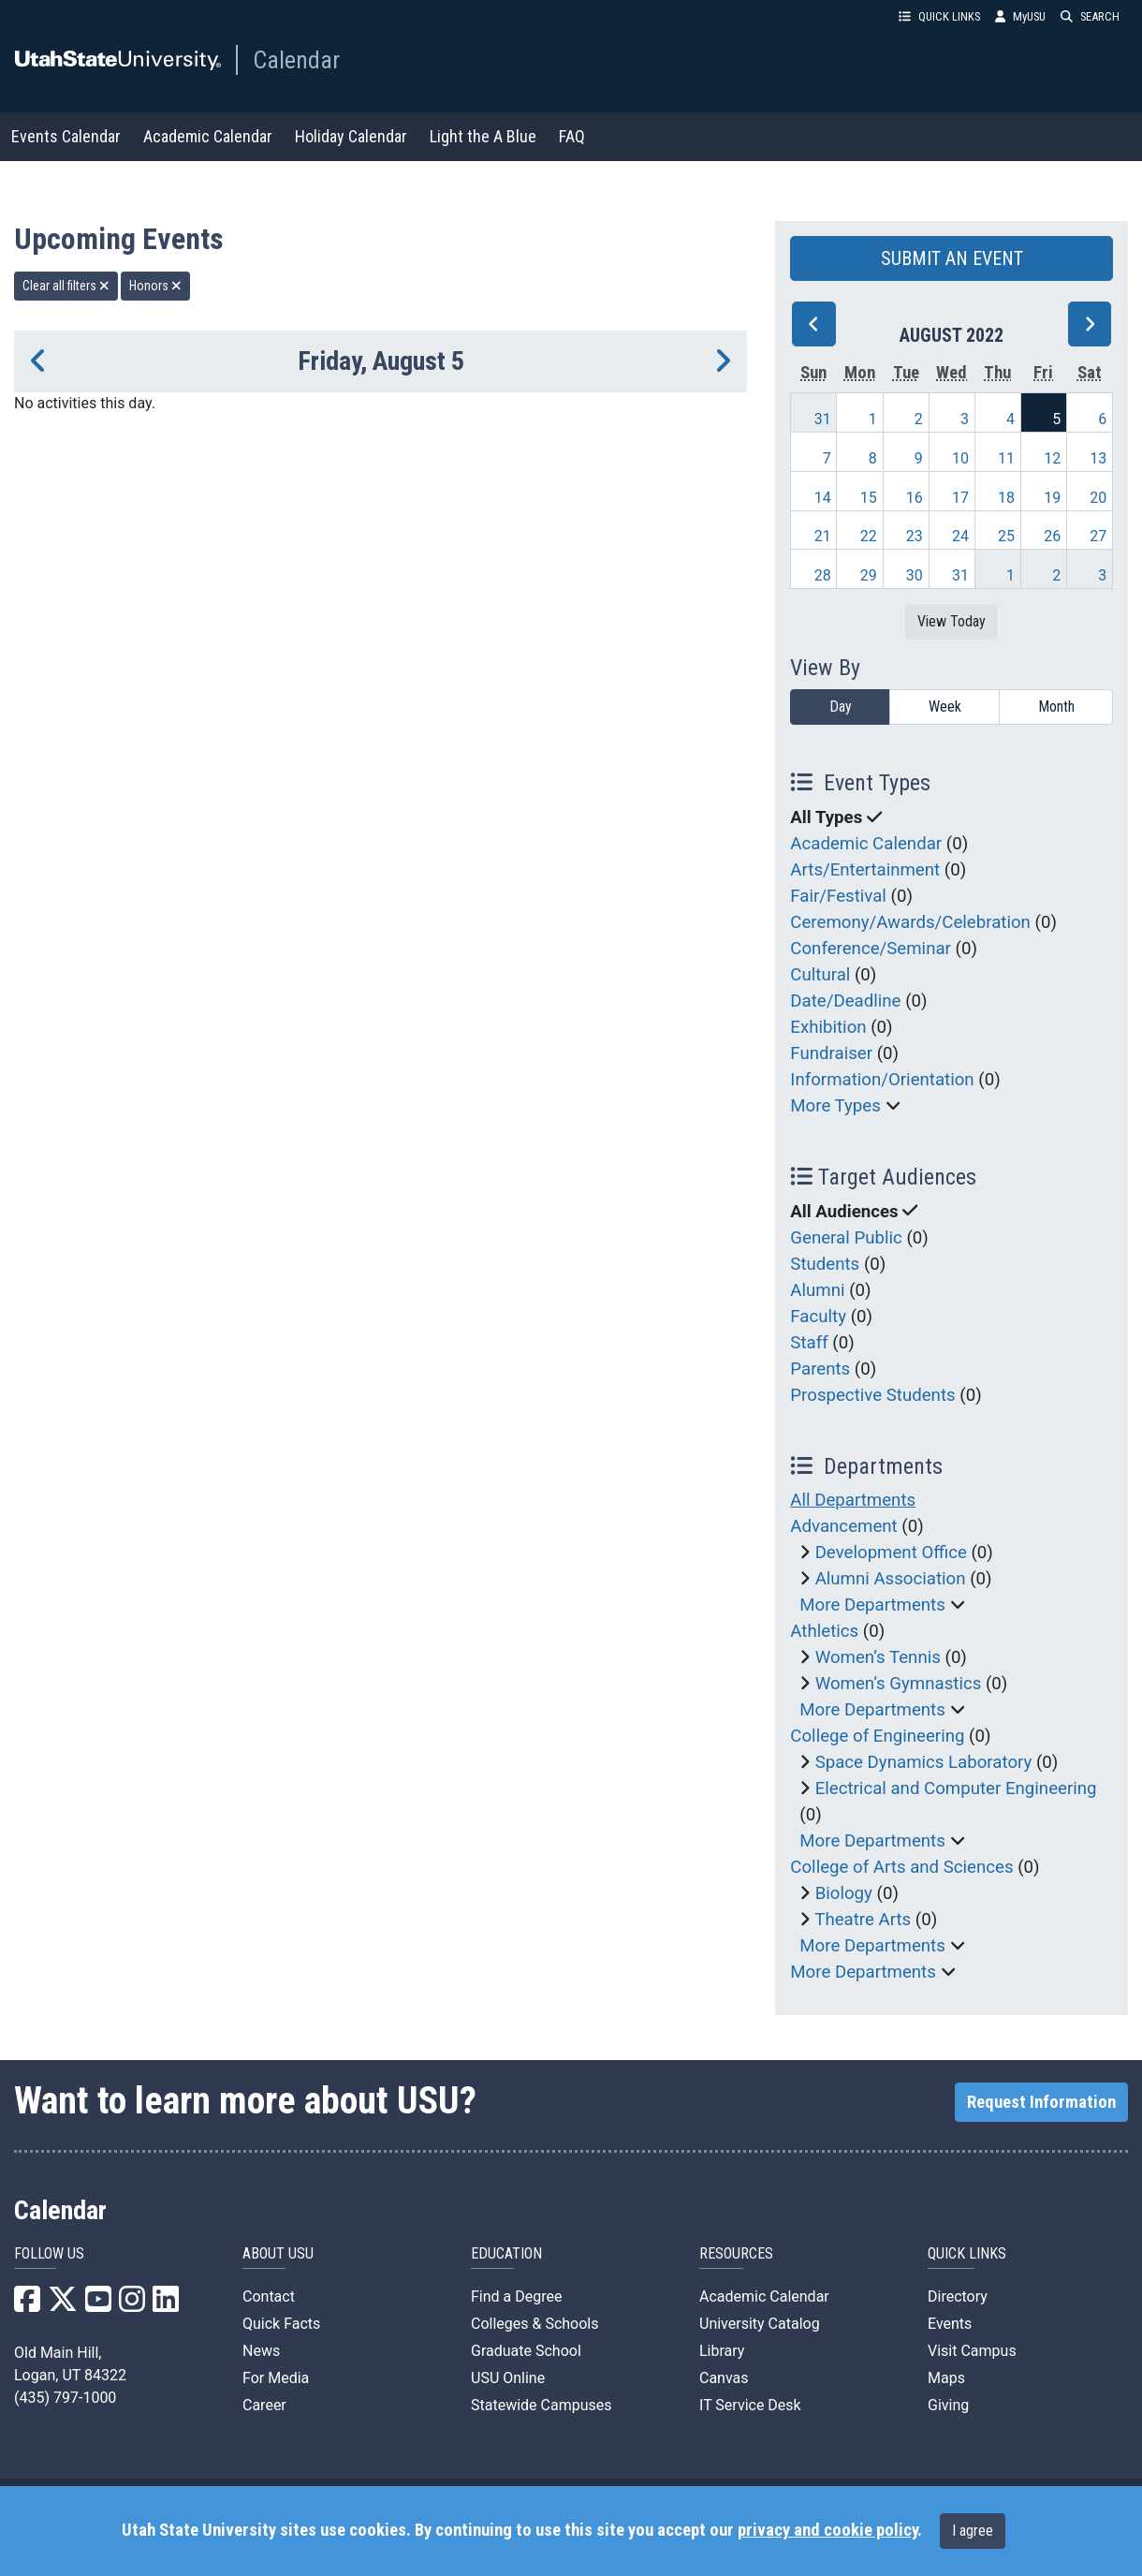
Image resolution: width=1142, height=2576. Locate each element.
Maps (946, 2378)
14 (822, 498)
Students (824, 1264)
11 (1006, 458)
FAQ (572, 136)
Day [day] (840, 706)
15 (868, 498)
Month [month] (1056, 706)
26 (1052, 536)
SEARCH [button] (1090, 16)
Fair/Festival (838, 896)
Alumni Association (890, 1578)
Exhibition (828, 1027)
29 (868, 575)
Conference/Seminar (870, 948)
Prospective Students (872, 1395)
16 (914, 498)
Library (721, 2351)
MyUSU (1020, 16)
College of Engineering (877, 1736)
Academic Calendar (207, 136)
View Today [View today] (951, 621)
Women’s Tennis (878, 1657)
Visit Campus (972, 2351)
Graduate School (526, 2351)
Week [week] (945, 706)
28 (822, 575)
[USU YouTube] (98, 2305)
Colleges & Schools (535, 2324)
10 (960, 458)
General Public (845, 1238)
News (261, 2351)
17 (960, 498)
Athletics (824, 1631)
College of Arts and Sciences (901, 1867)
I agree (972, 2530)
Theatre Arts (862, 1919)
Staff (808, 1342)
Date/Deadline (845, 1001)
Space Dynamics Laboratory (923, 1762)
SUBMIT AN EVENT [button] (952, 258)
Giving (948, 2405)
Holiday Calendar (351, 136)
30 (914, 575)
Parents (820, 1369)
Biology (843, 1893)
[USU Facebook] (27, 2305)
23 (914, 536)
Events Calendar (66, 136)
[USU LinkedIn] (166, 2305)
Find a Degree (516, 2296)
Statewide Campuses (541, 2405)
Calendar (296, 60)
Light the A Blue (483, 136)
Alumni (817, 1290)
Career (264, 2405)
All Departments (852, 1500)
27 (1098, 536)
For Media (275, 2378)
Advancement (843, 1526)
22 (868, 536)
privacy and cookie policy (827, 2530)
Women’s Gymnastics (898, 1683)
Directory (958, 2296)
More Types (835, 1106)
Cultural (820, 974)
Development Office (891, 1552)
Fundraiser (831, 1053)
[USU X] (63, 2305)
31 (822, 419)
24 (960, 536)
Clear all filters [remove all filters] (66, 285)
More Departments (872, 1605)
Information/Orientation (882, 1079)
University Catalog (759, 2324)
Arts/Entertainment (865, 870)
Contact (268, 2296)
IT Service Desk (750, 2405)
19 (1052, 498)
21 (822, 536)
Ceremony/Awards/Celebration (910, 922)
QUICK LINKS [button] (939, 16)
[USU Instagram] (132, 2305)
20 (1098, 498)
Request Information (1041, 2102)
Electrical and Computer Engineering (956, 1788)
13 (1098, 458)
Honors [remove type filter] (155, 285)
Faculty (818, 1316)
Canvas (724, 2378)
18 (1006, 498)
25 (1006, 536)
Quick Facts (281, 2324)
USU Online (508, 2378)
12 (1052, 458)
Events (950, 2324)
